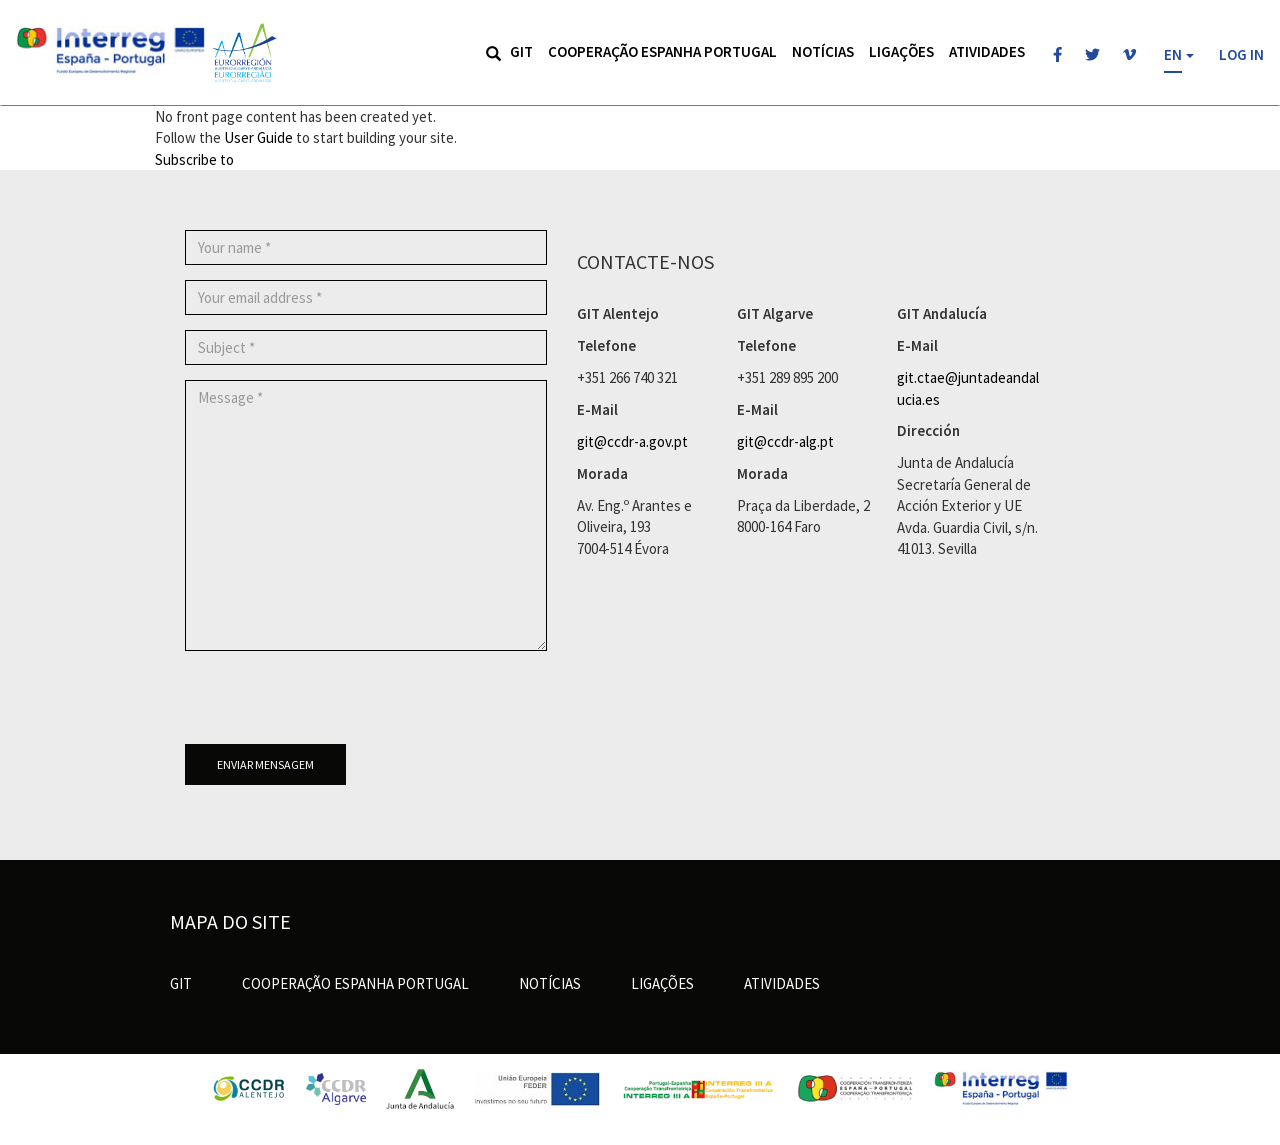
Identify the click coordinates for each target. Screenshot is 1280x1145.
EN (1173, 54)
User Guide (258, 137)
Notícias (823, 51)
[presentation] (337, 705)
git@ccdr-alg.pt (785, 441)
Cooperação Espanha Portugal (662, 51)
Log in (1241, 54)
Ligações (901, 51)
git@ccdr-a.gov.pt (632, 441)
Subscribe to (194, 159)
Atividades (987, 51)
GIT (521, 51)
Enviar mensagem (265, 764)
